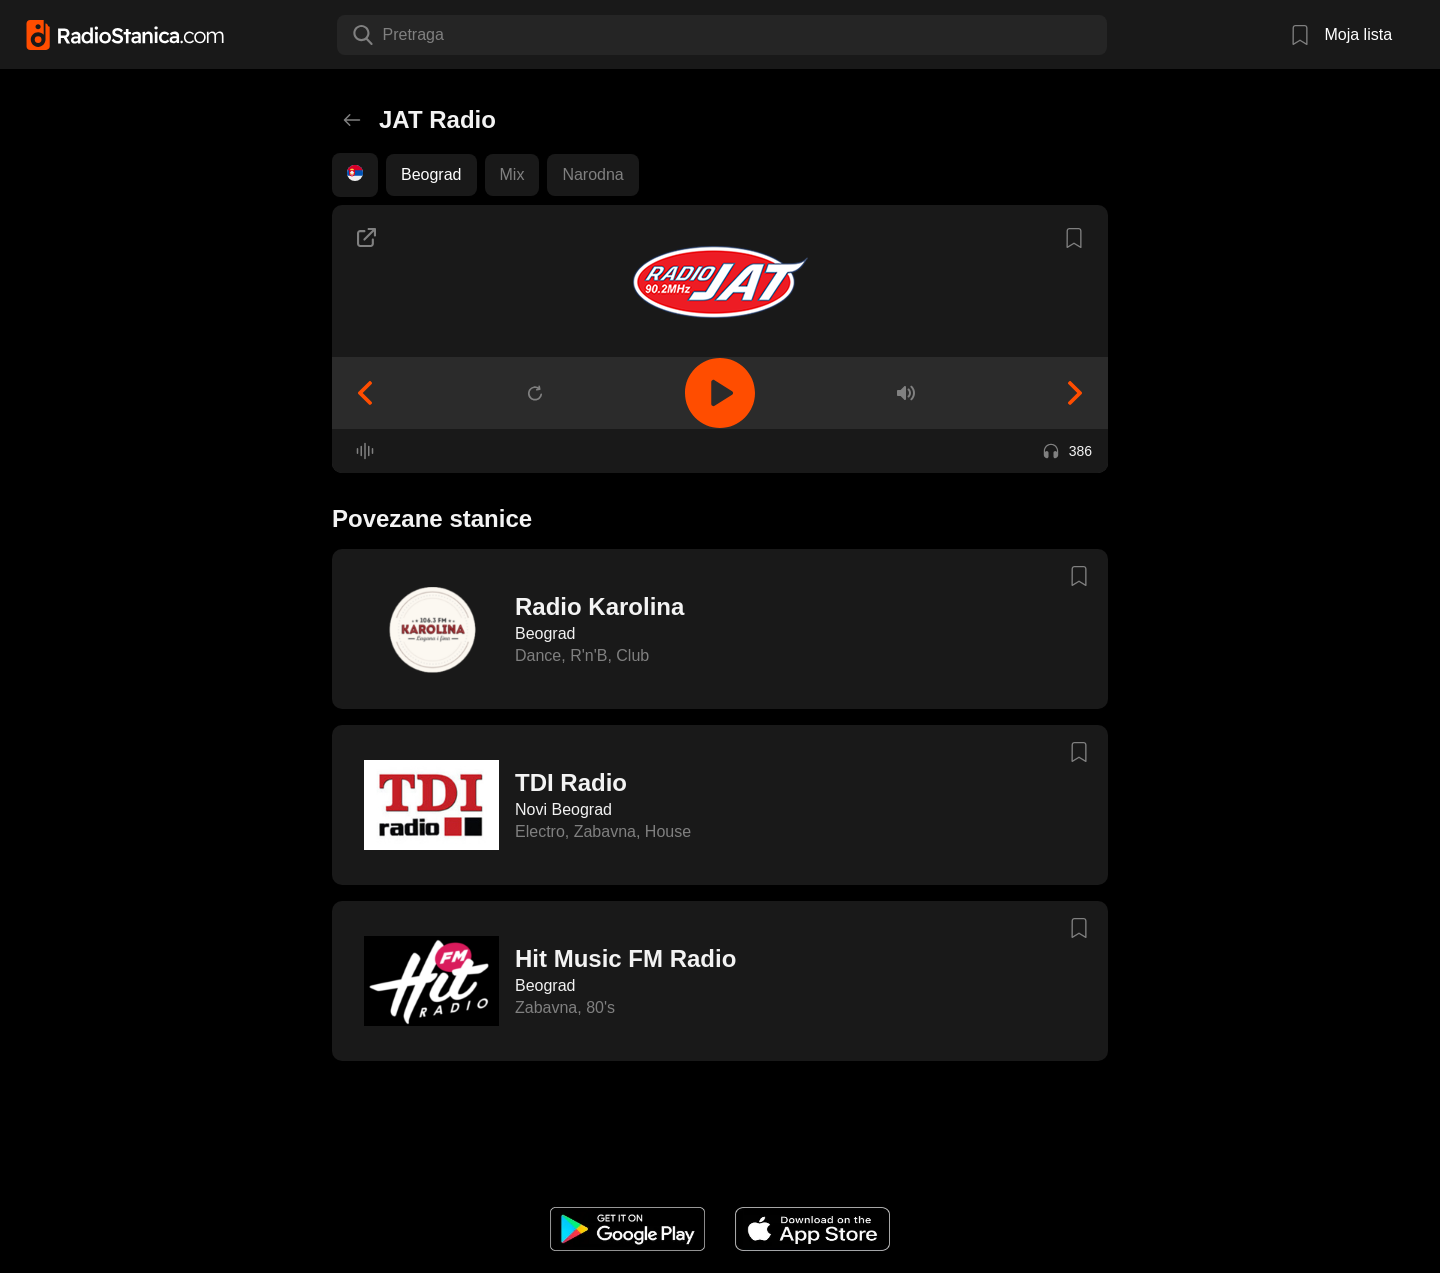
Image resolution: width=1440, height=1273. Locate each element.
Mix (512, 174)
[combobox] (385, 35)
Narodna (592, 174)
